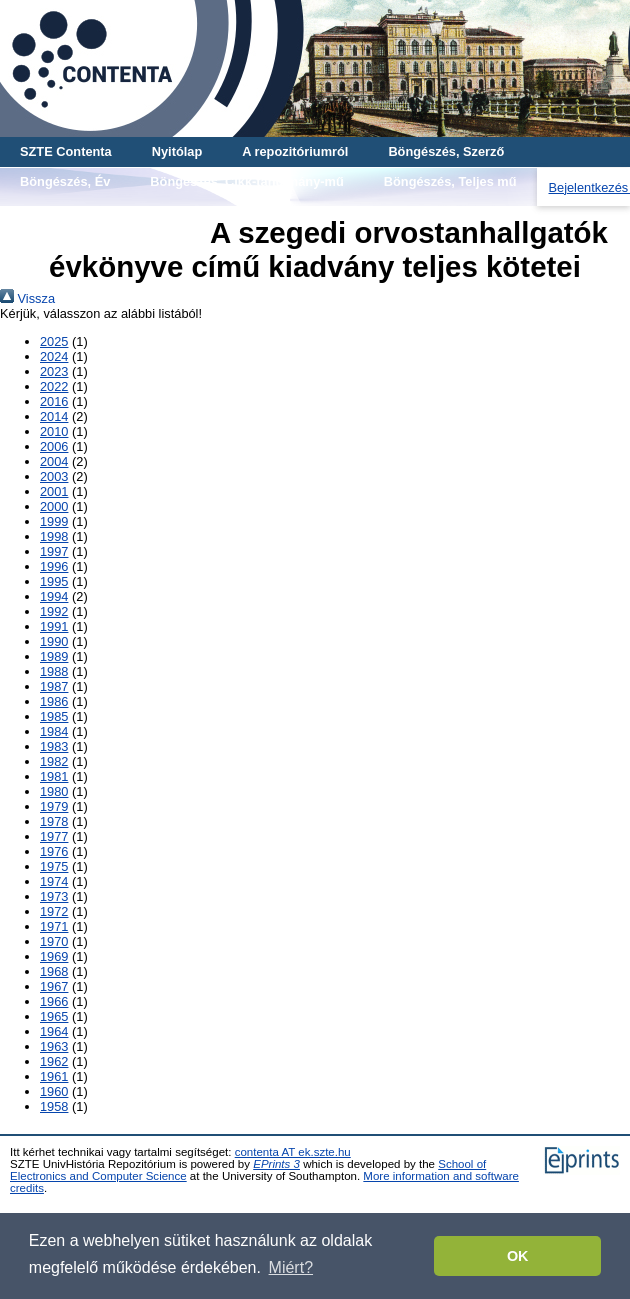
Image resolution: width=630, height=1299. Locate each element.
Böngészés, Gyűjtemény (94, 211)
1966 (54, 1001)
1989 (54, 656)
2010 (54, 431)
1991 (54, 626)
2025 (54, 341)
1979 (54, 806)
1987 (54, 686)
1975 (54, 866)
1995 (54, 581)
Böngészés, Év (65, 181)
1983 (54, 746)
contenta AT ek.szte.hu (293, 1152)
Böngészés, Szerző (446, 151)
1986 (54, 701)
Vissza (27, 298)
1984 (54, 731)
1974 (54, 881)
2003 (54, 476)
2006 (54, 446)
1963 (54, 1046)
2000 (54, 506)
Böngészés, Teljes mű (450, 181)
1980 (54, 791)
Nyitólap (177, 151)
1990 (54, 641)
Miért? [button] (291, 1267)
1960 (54, 1091)
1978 (54, 821)
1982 (54, 761)
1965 (54, 1016)
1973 (54, 896)
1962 (54, 1061)
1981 (54, 776)
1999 (54, 521)
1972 (54, 911)
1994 (54, 596)
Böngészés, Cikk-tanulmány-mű (246, 181)
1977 (54, 836)
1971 (54, 926)
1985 (54, 716)
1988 (54, 671)
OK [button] (518, 1256)
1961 (54, 1076)
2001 (54, 491)
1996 (54, 566)
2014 (54, 416)
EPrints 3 (276, 1164)
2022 (54, 386)
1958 (54, 1106)
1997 (54, 551)
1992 (54, 611)
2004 (54, 461)
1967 (54, 986)
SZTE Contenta (66, 151)
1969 (54, 956)
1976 (54, 851)
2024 (54, 356)
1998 (54, 536)
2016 (54, 401)
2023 (54, 371)
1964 (54, 1031)
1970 (54, 941)
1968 (54, 971)
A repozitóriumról (295, 151)
